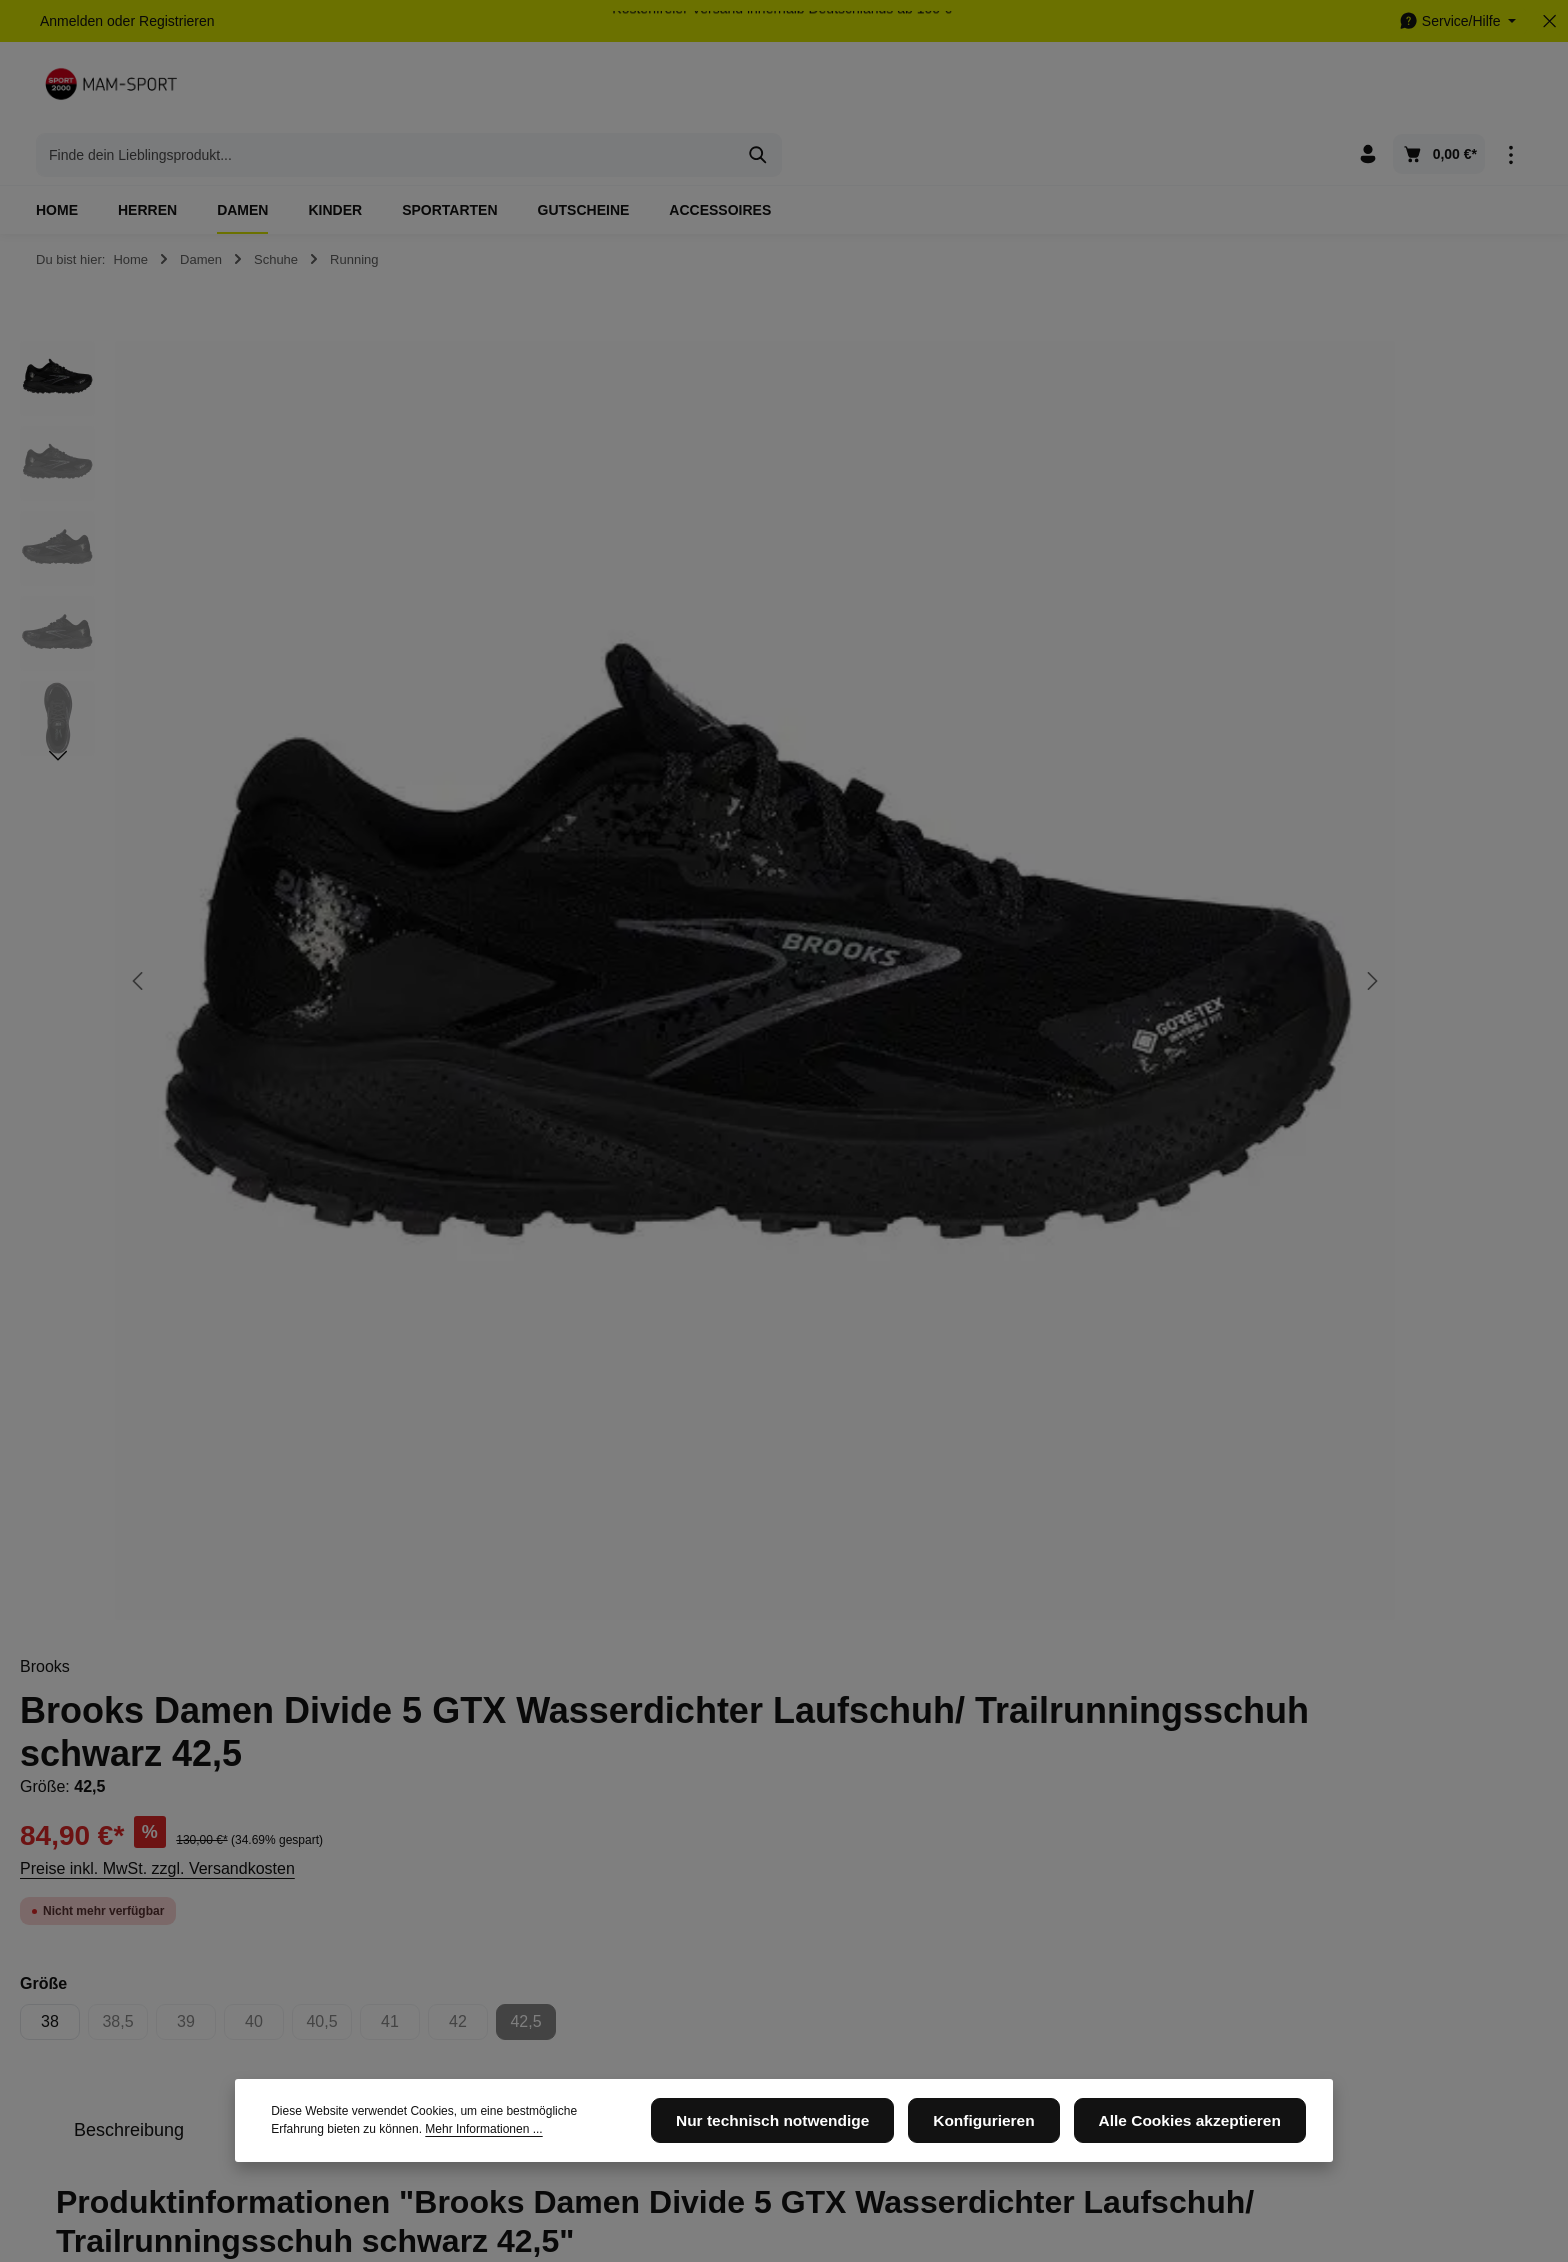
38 (965, 714)
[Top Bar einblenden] (1510, 90)
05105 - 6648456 (119, 1915)
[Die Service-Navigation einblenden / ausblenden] (1457, 21)
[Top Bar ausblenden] (1549, 21)
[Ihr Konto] (1367, 90)
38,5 (1040, 719)
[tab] (1044, 823)
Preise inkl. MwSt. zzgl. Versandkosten (1072, 561)
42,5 (1448, 719)
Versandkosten (1093, 2188)
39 (1111, 719)
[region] (457, 684)
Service (721, 1824)
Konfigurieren (1015, 2134)
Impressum (462, 1910)
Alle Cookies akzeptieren (1201, 2134)
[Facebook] (968, 1879)
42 (1383, 719)
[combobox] (761, 90)
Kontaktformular (191, 2008)
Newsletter (461, 1942)
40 (1179, 719)
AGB (704, 1878)
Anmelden (71, 21)
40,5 (1244, 719)
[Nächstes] (58, 710)
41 (1315, 719)
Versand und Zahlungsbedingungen (758, 1956)
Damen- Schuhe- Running (1061, 1421)
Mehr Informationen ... (391, 2143)
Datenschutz (467, 1878)
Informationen (488, 1824)
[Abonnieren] (1261, 1665)
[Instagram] (1000, 1879)
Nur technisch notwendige (823, 2134)
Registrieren (176, 21)
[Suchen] (1133, 90)
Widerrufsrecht (734, 2002)
